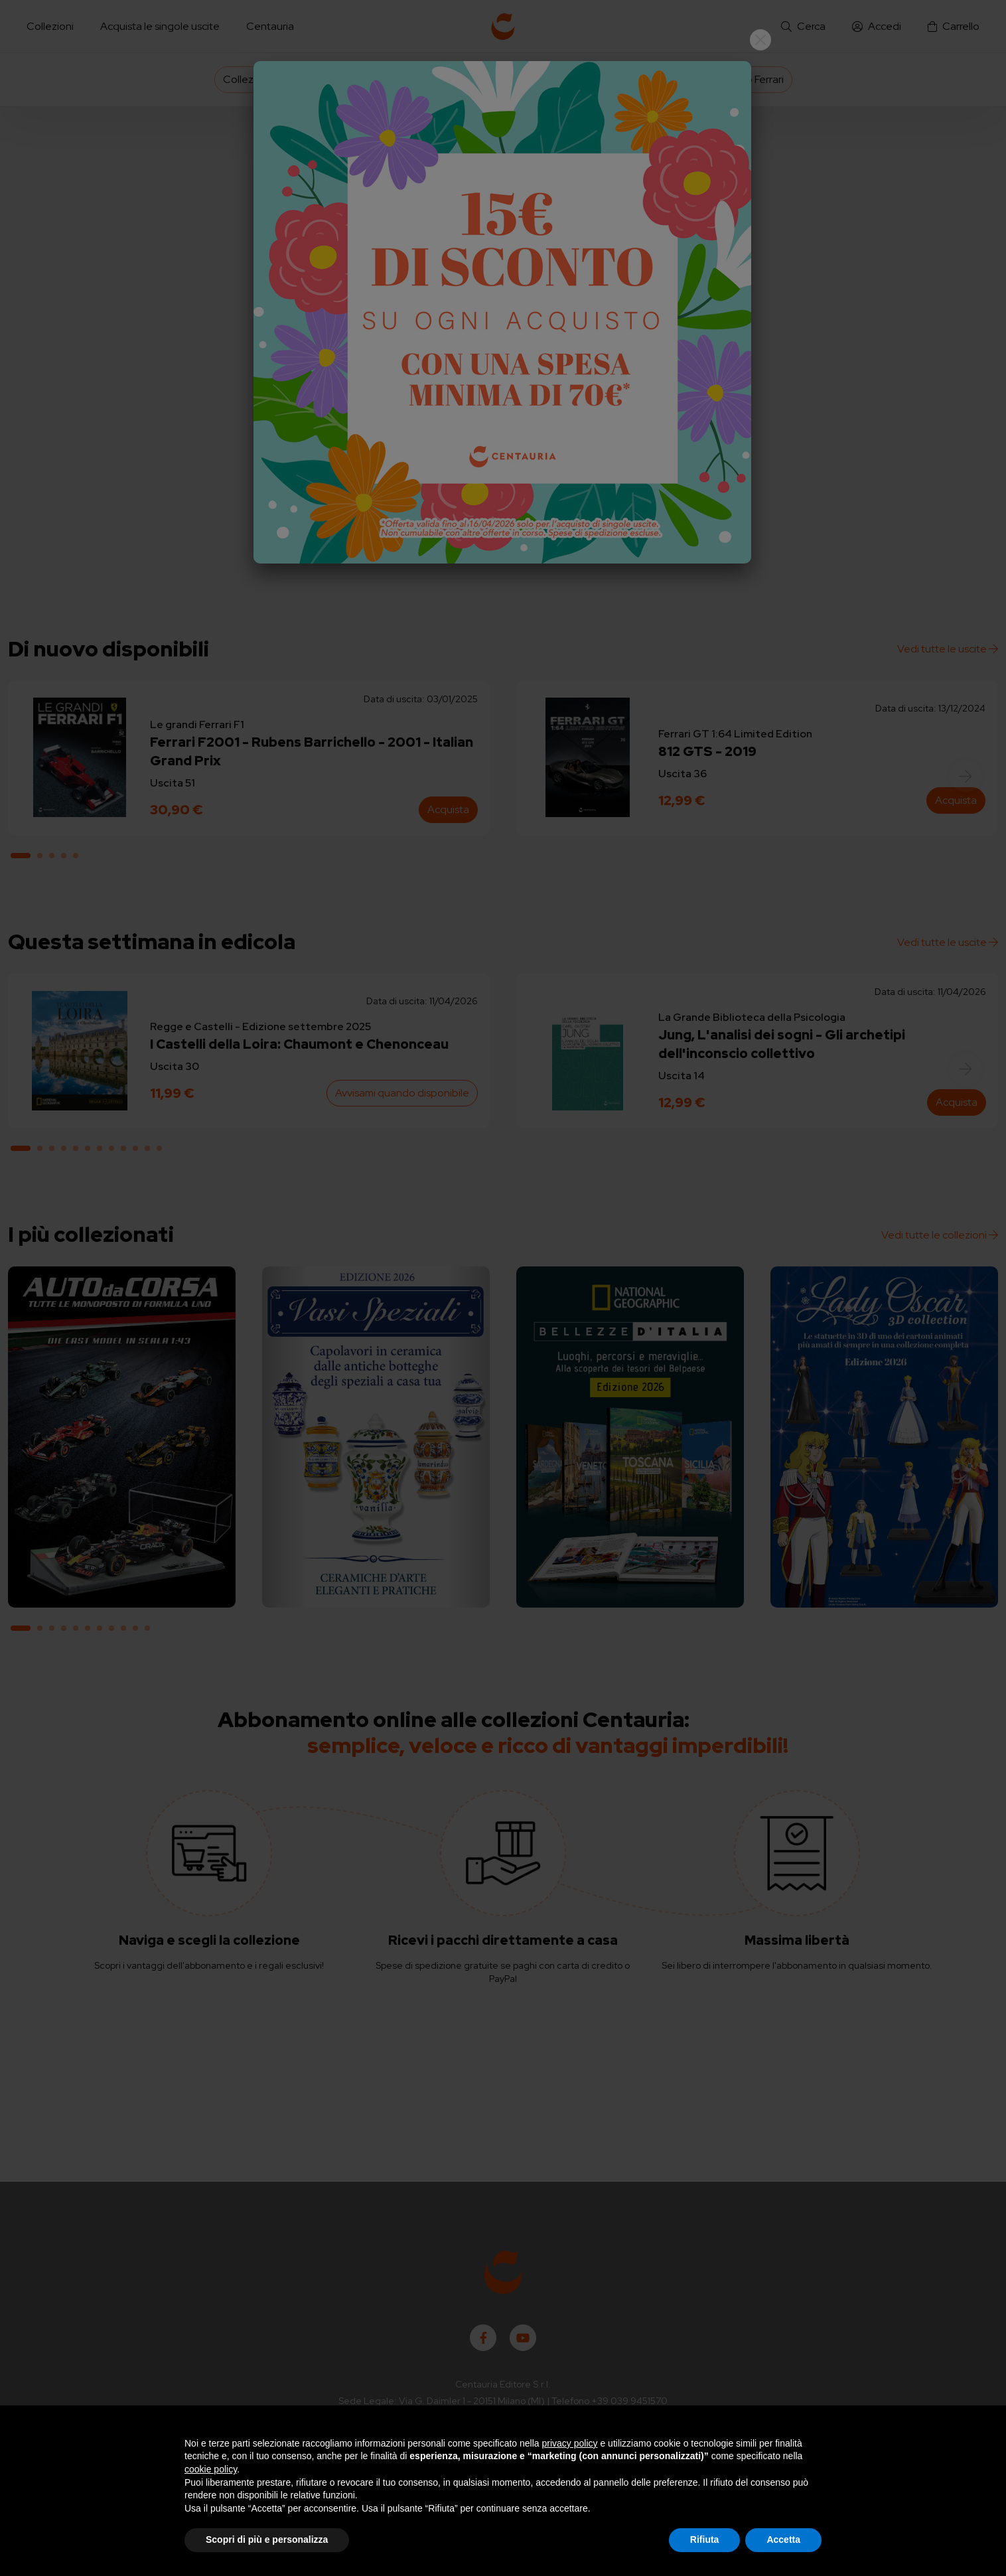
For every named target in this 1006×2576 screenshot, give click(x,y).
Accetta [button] (783, 2539)
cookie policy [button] (210, 2469)
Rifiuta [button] (704, 2539)
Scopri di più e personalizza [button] (267, 2539)
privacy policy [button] (570, 2443)
